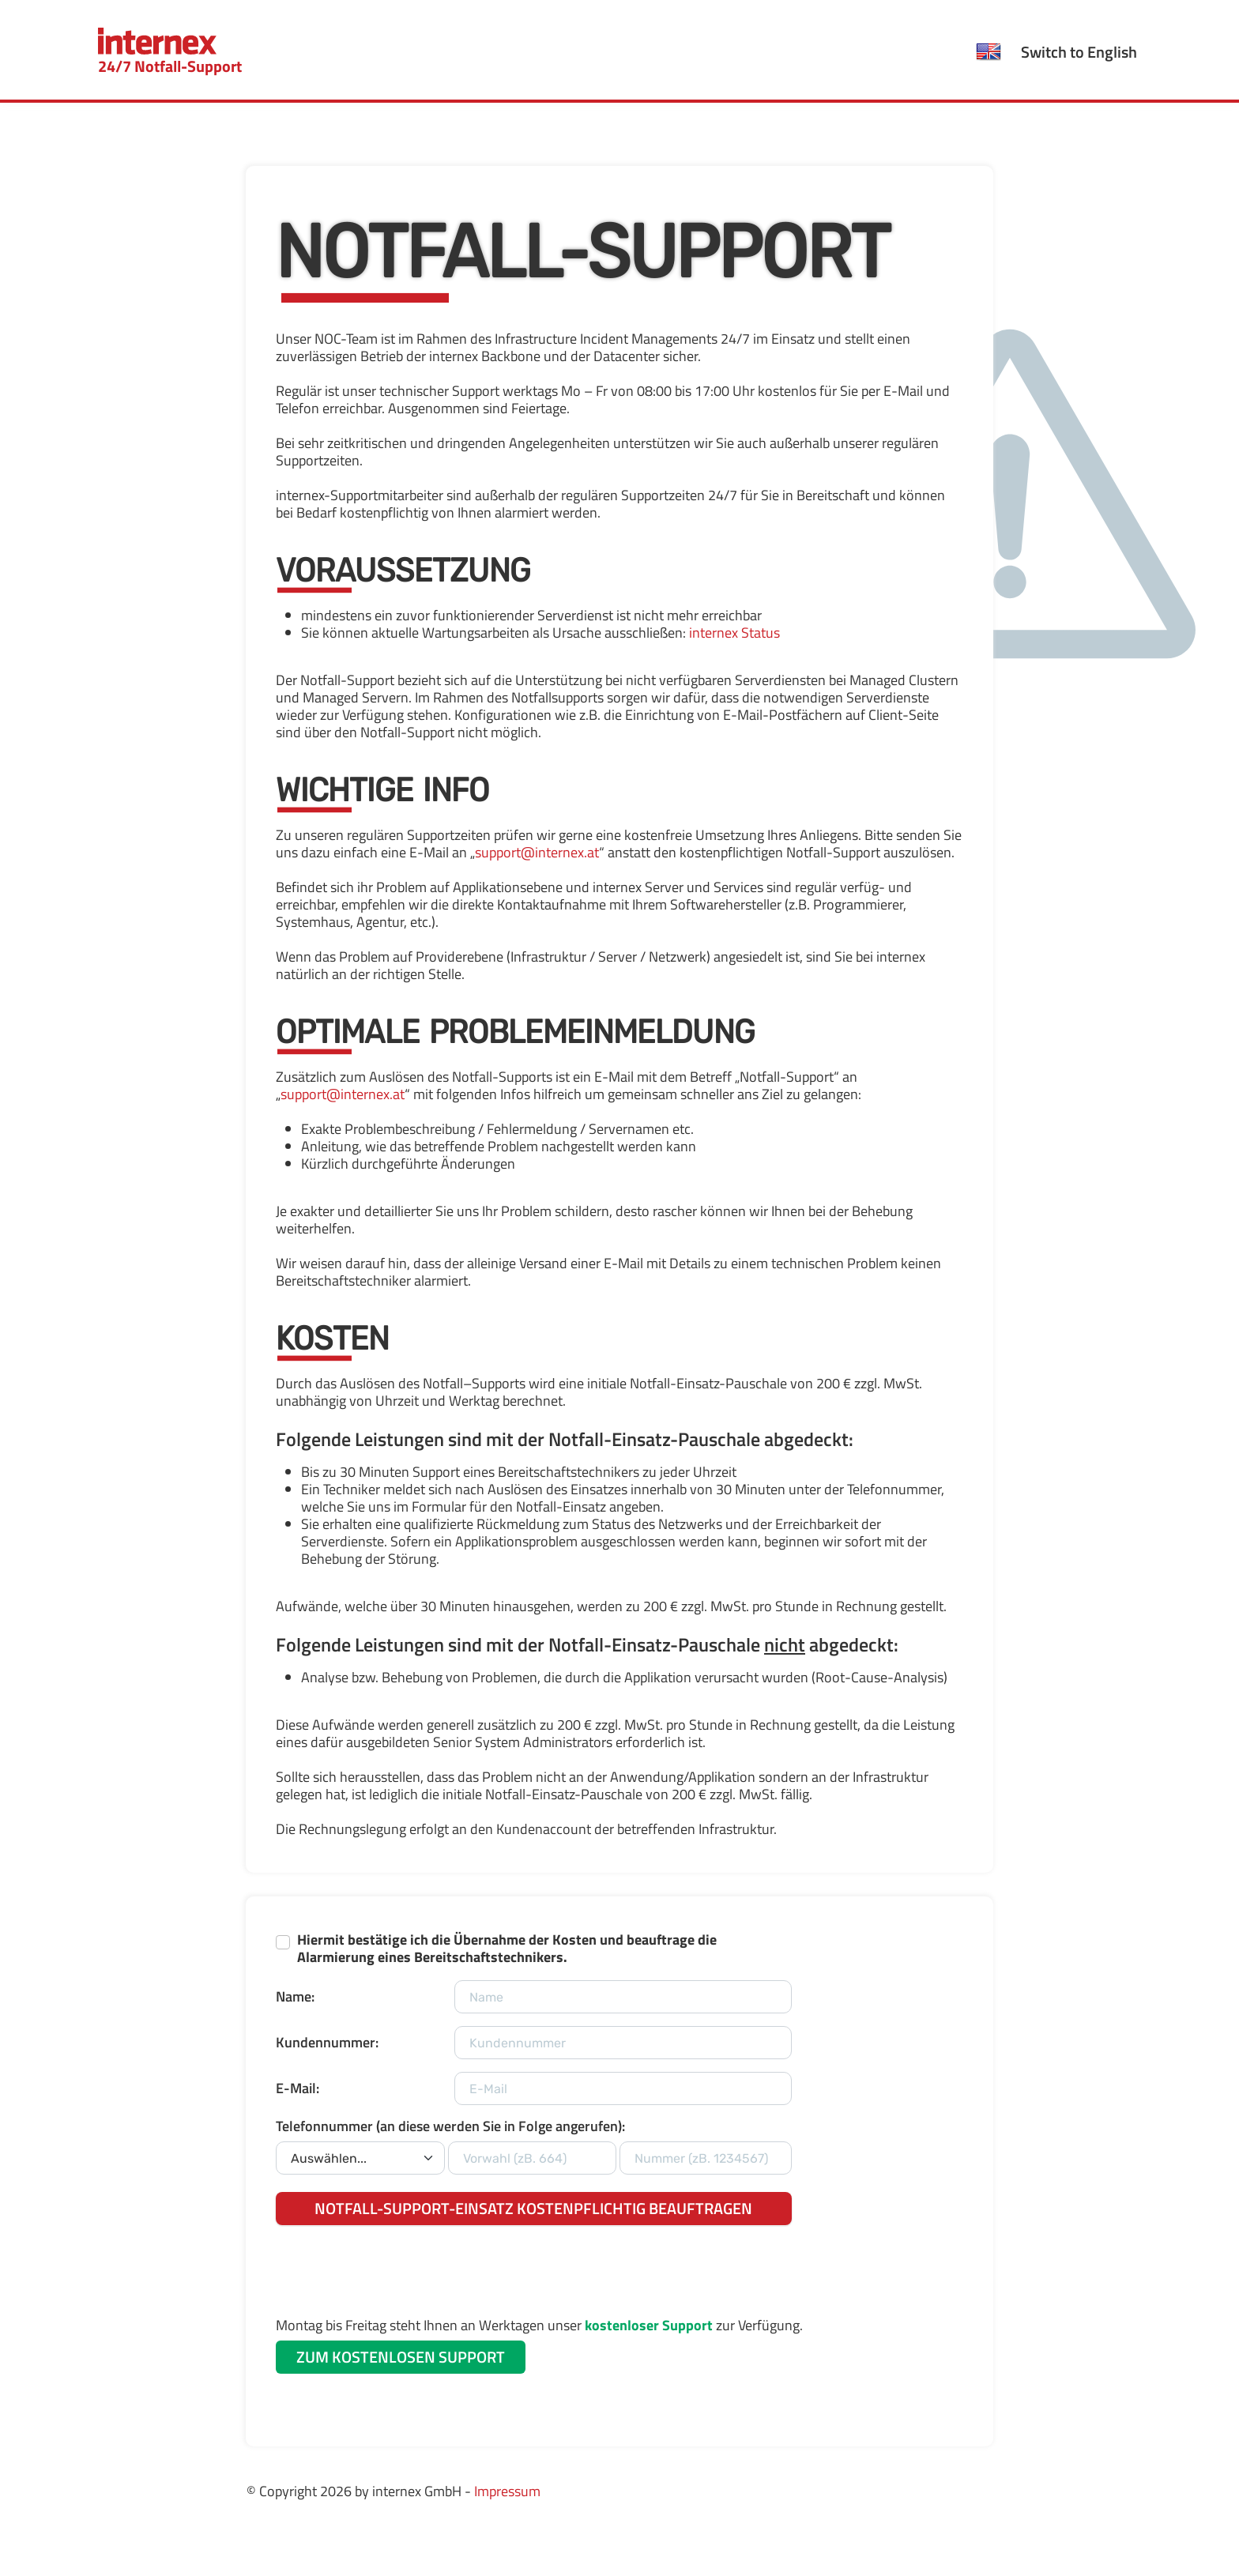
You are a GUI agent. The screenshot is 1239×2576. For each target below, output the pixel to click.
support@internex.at (537, 852)
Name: (295, 1996)
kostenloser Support (649, 2325)
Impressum (507, 2491)
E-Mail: (297, 2088)
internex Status (734, 632)
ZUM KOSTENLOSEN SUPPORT (400, 2356)
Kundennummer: (327, 2042)
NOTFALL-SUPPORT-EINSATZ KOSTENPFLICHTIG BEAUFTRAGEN (533, 2208)
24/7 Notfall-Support (170, 53)
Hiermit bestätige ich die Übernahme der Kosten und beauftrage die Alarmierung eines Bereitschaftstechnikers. (507, 1948)
